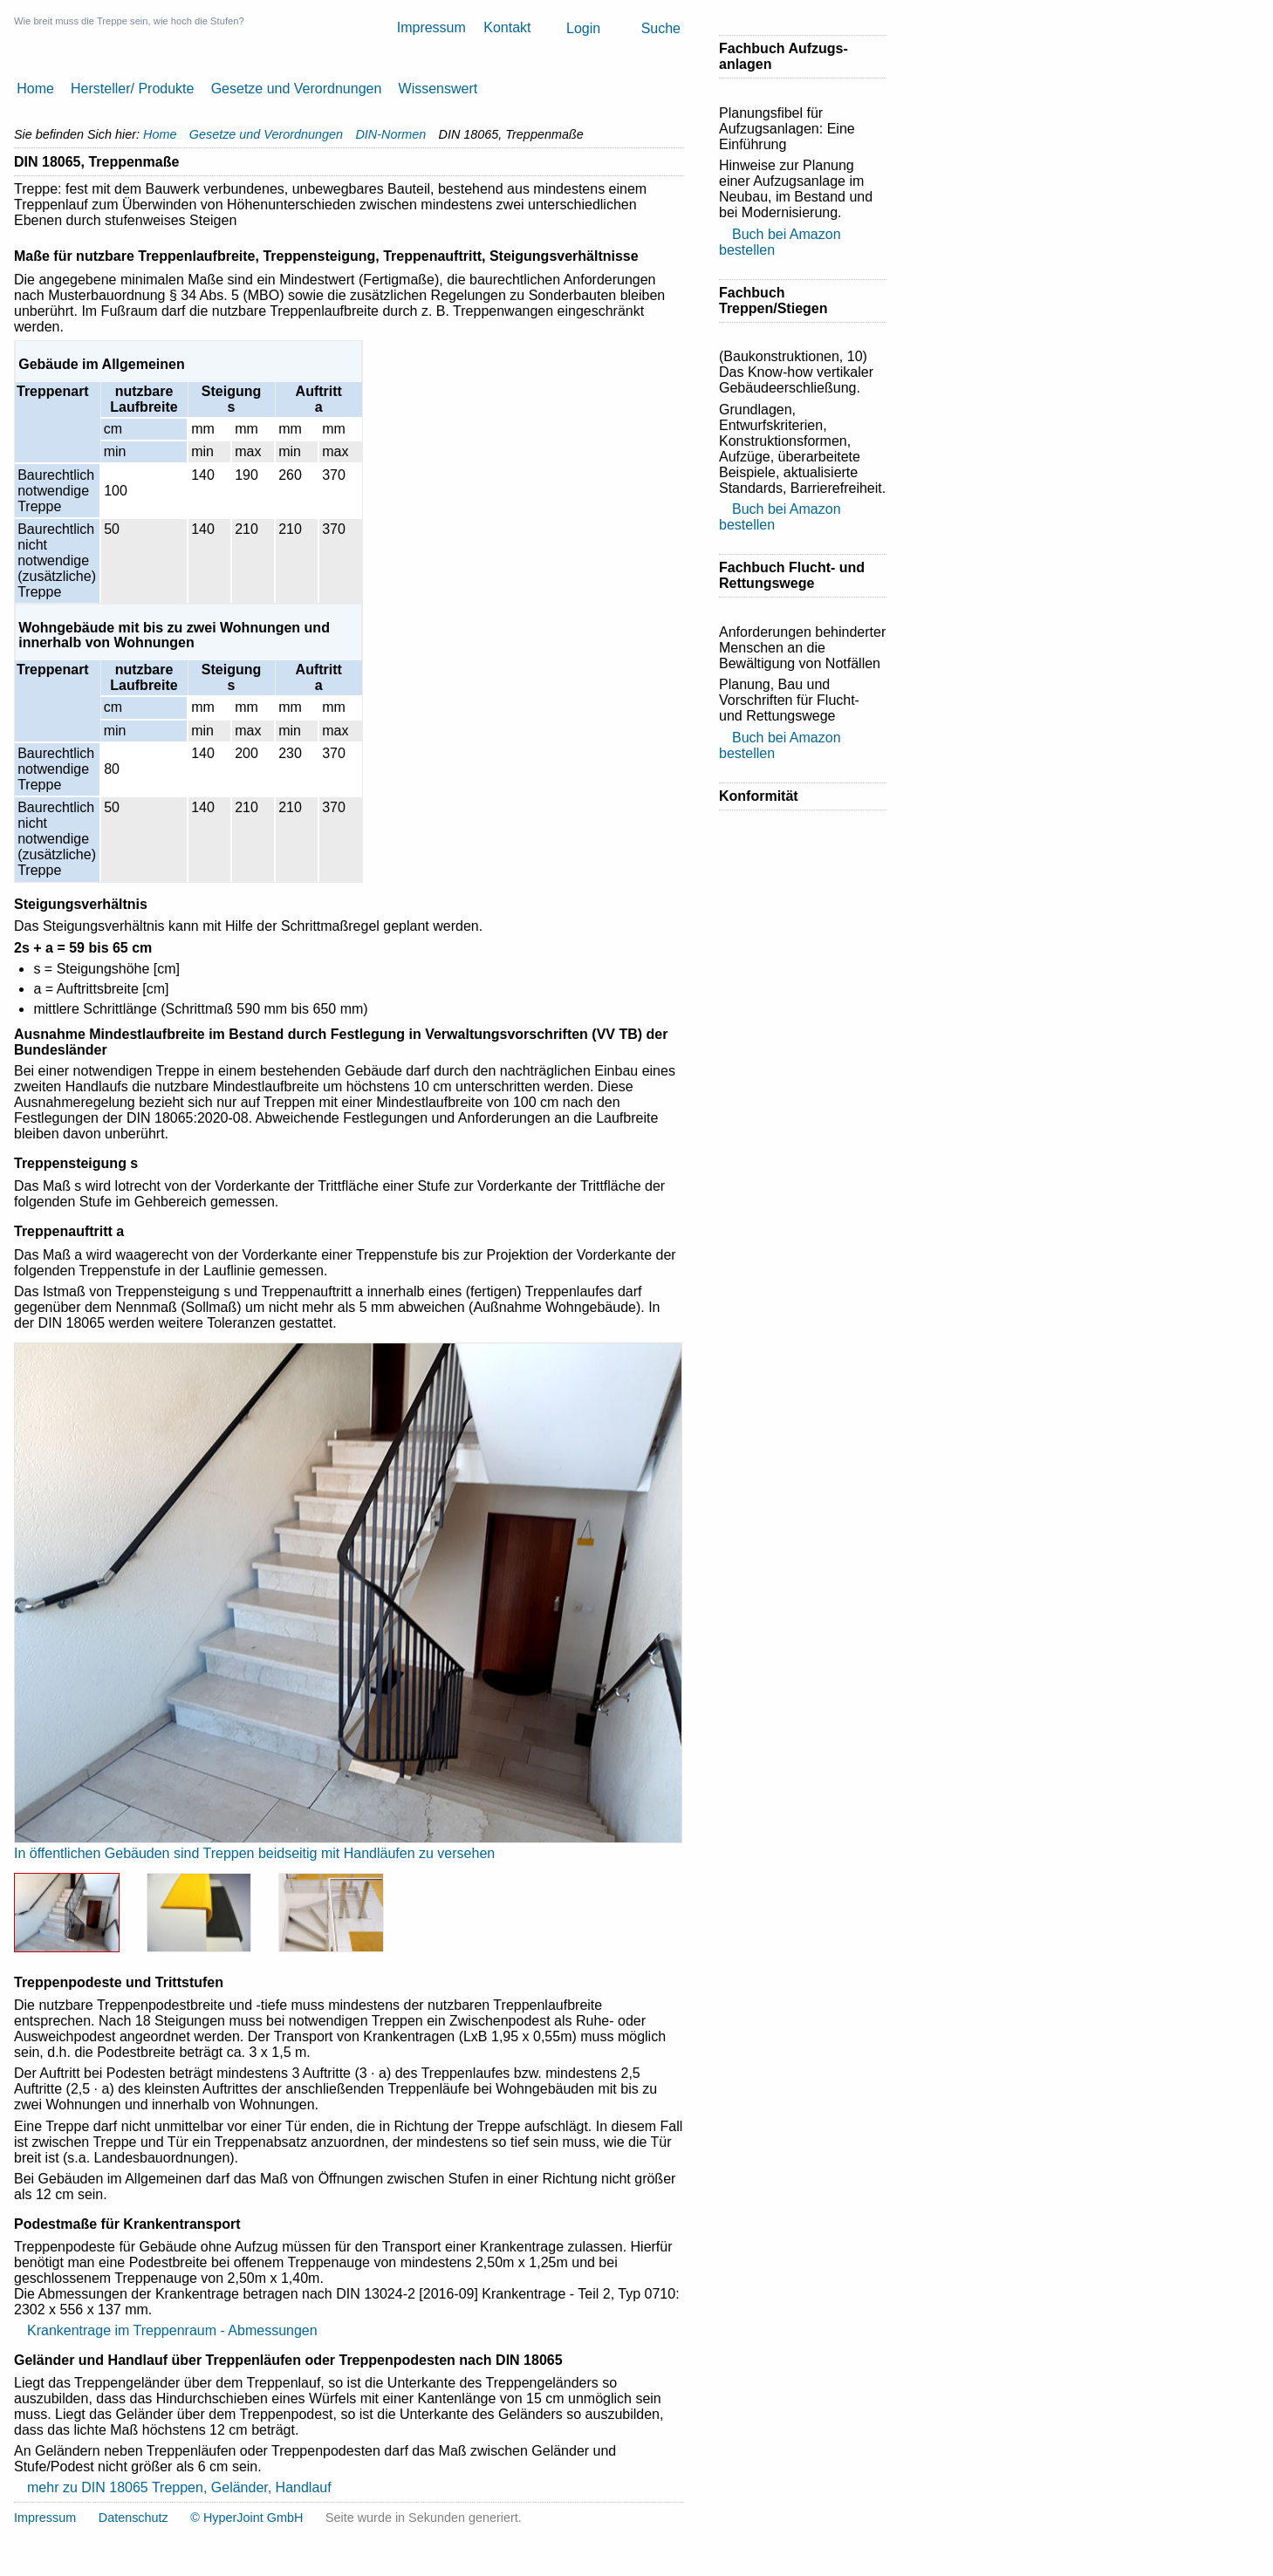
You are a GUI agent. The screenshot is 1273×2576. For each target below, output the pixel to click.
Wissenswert (438, 88)
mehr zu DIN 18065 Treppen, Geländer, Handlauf (179, 2487)
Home (35, 88)
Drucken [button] (677, 162)
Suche (661, 28)
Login (583, 28)
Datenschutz (133, 2518)
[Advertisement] (789, 1131)
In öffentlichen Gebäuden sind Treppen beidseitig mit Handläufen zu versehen (254, 1853)
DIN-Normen (390, 134)
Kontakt (506, 27)
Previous (48, 1592)
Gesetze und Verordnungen (296, 88)
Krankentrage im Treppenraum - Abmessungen (172, 2330)
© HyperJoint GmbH (246, 2518)
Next (648, 1592)
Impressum (431, 27)
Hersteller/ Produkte (132, 88)
